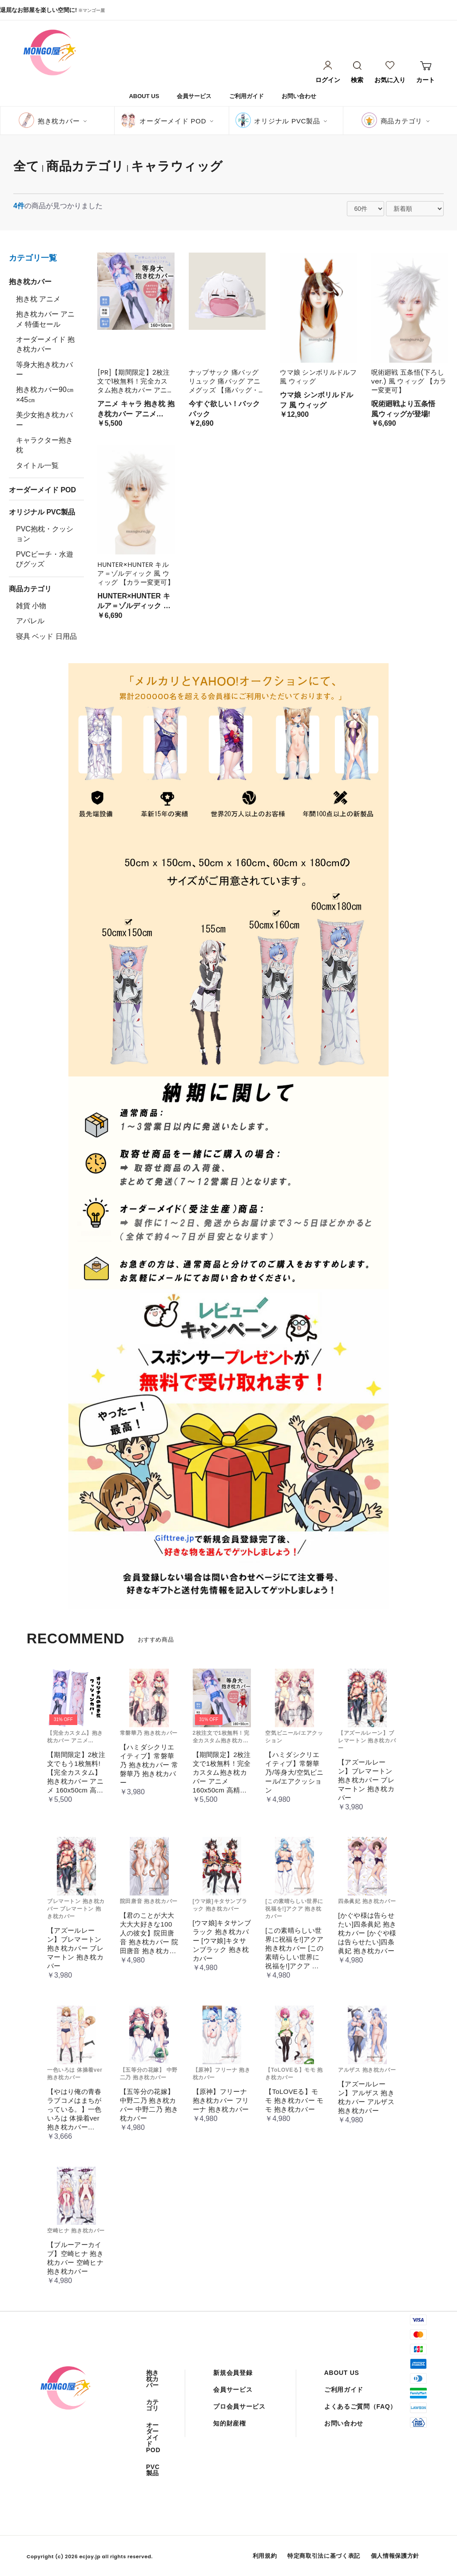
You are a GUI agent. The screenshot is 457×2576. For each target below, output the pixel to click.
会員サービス (194, 95)
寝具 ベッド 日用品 (46, 636)
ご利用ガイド (246, 95)
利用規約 (265, 2555)
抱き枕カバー (59, 121)
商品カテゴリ (402, 121)
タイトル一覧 (37, 465)
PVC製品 (153, 2470)
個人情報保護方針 (395, 2555)
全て (26, 166)
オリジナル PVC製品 (287, 121)
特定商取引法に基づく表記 (323, 2555)
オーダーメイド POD (172, 121)
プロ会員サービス (239, 2406)
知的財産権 (229, 2423)
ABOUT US (144, 95)
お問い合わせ (299, 95)
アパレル (30, 621)
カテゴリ (152, 2405)
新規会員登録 (232, 2373)
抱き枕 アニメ (38, 299)
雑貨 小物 (31, 605)
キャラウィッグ (177, 166)
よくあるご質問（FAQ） (360, 2406)
